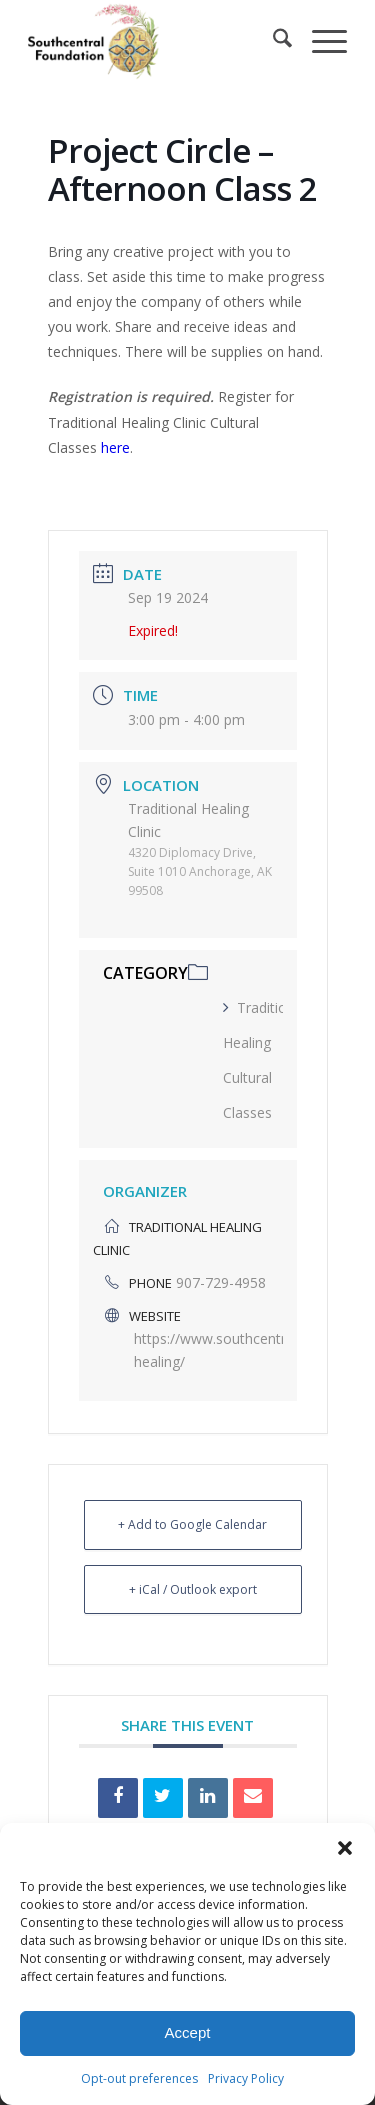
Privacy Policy (246, 2078)
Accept (188, 2032)
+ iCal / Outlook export (193, 1589)
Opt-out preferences (139, 2078)
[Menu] (319, 41)
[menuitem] (272, 41)
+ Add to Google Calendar (192, 1524)
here (115, 447)
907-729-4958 (221, 1282)
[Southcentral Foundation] (155, 41)
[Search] (272, 41)
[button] (345, 1848)
